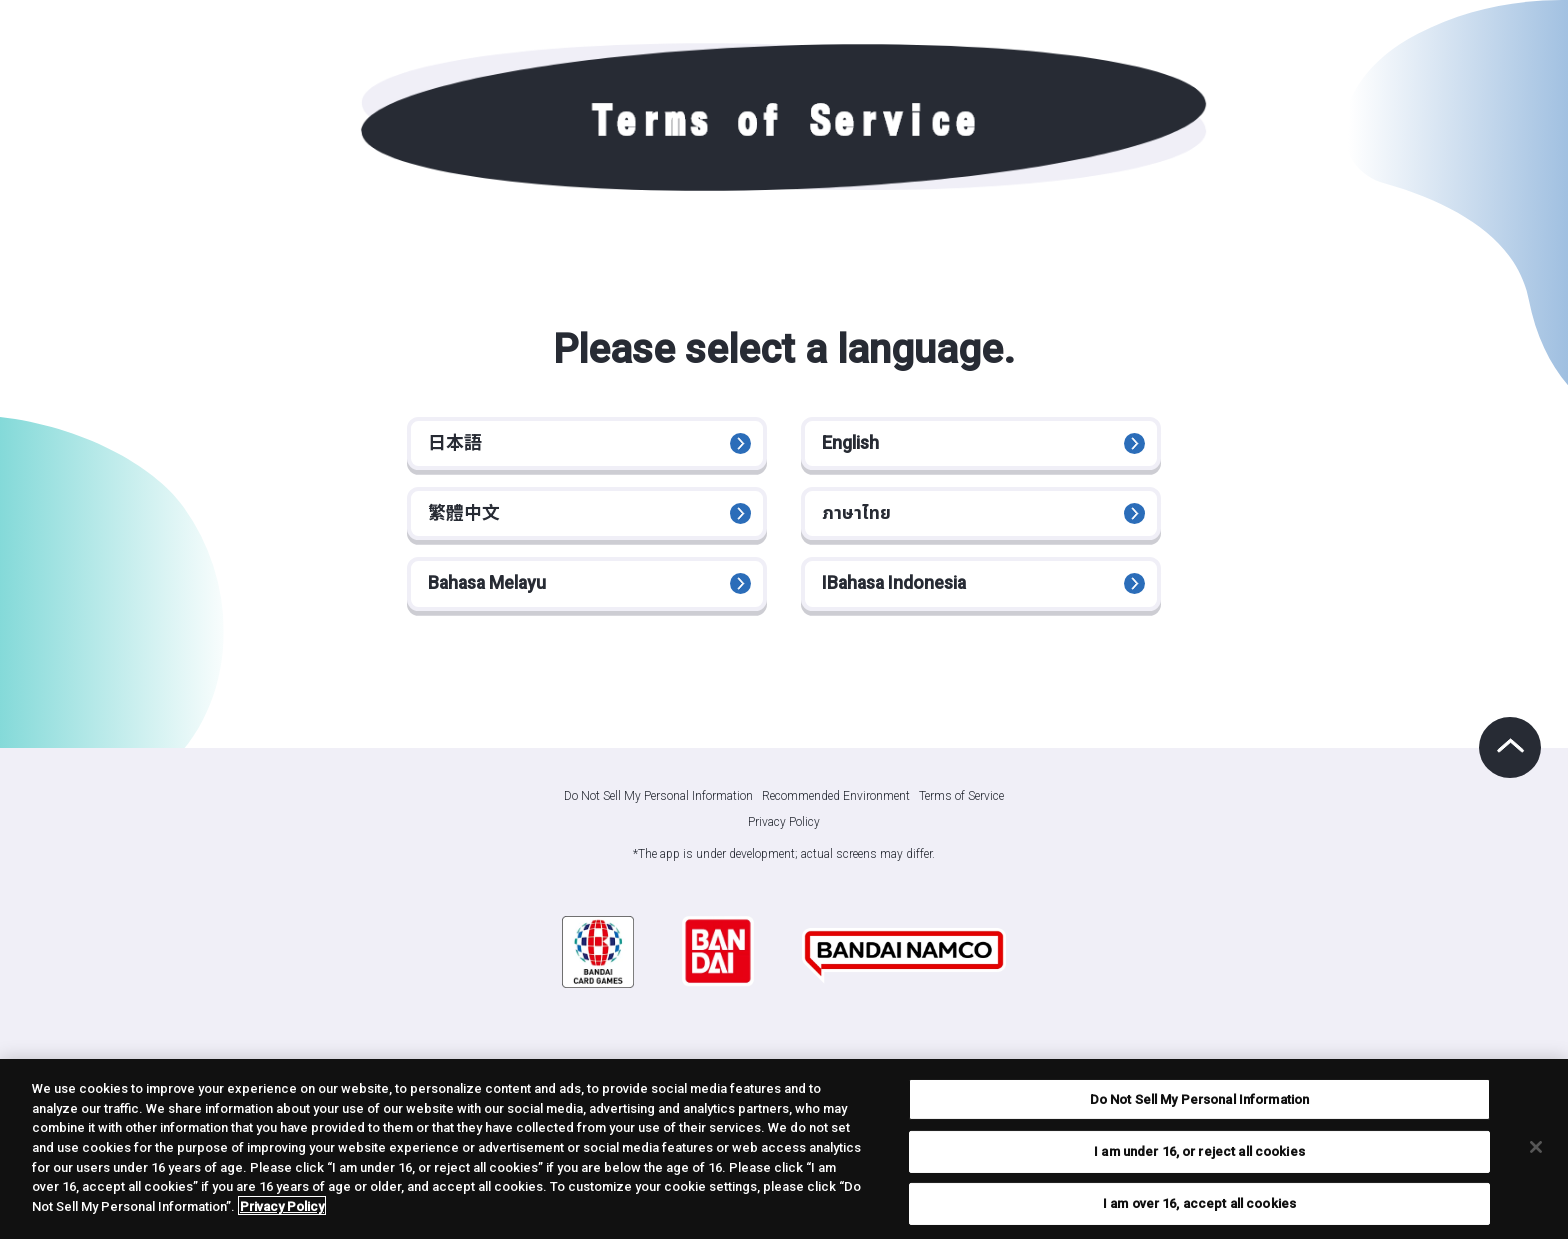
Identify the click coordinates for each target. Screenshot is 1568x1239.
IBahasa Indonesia (898, 596)
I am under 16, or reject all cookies (1199, 1156)
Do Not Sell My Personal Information (658, 812)
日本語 (457, 445)
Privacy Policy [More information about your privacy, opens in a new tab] (282, 1211)
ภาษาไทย (858, 520)
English (852, 445)
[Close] (1536, 1152)
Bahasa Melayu (491, 596)
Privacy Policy (784, 837)
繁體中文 (466, 520)
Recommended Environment (836, 811)
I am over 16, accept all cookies (1199, 1208)
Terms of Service (961, 811)
